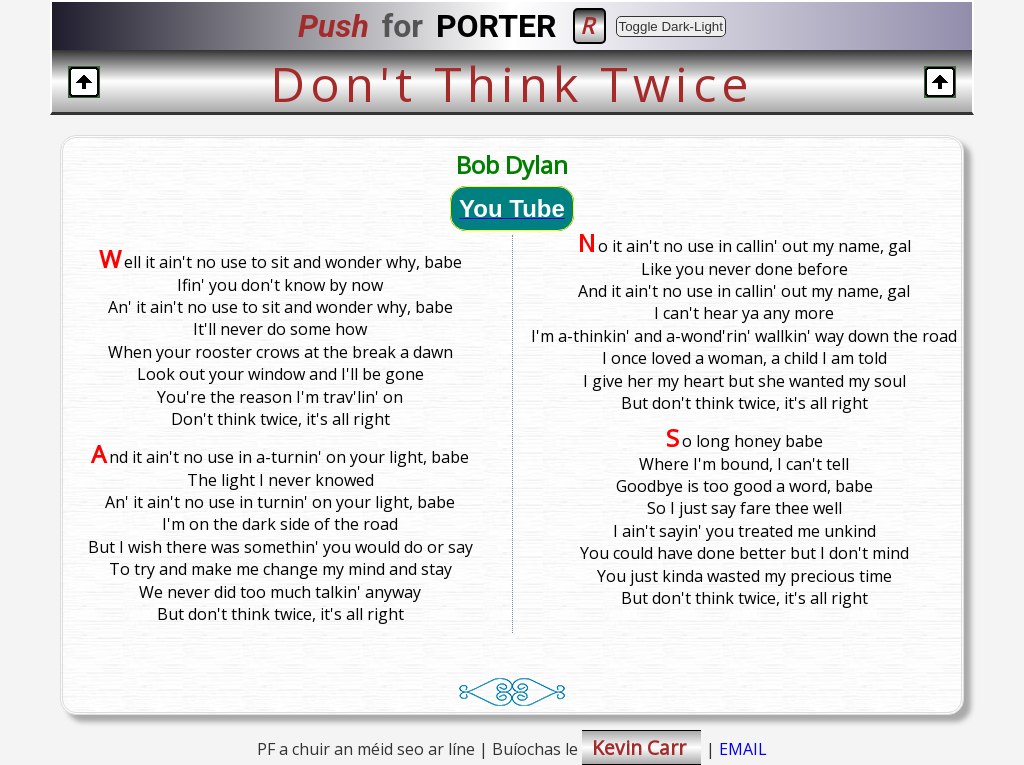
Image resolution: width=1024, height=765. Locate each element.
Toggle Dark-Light (671, 26)
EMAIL (743, 749)
